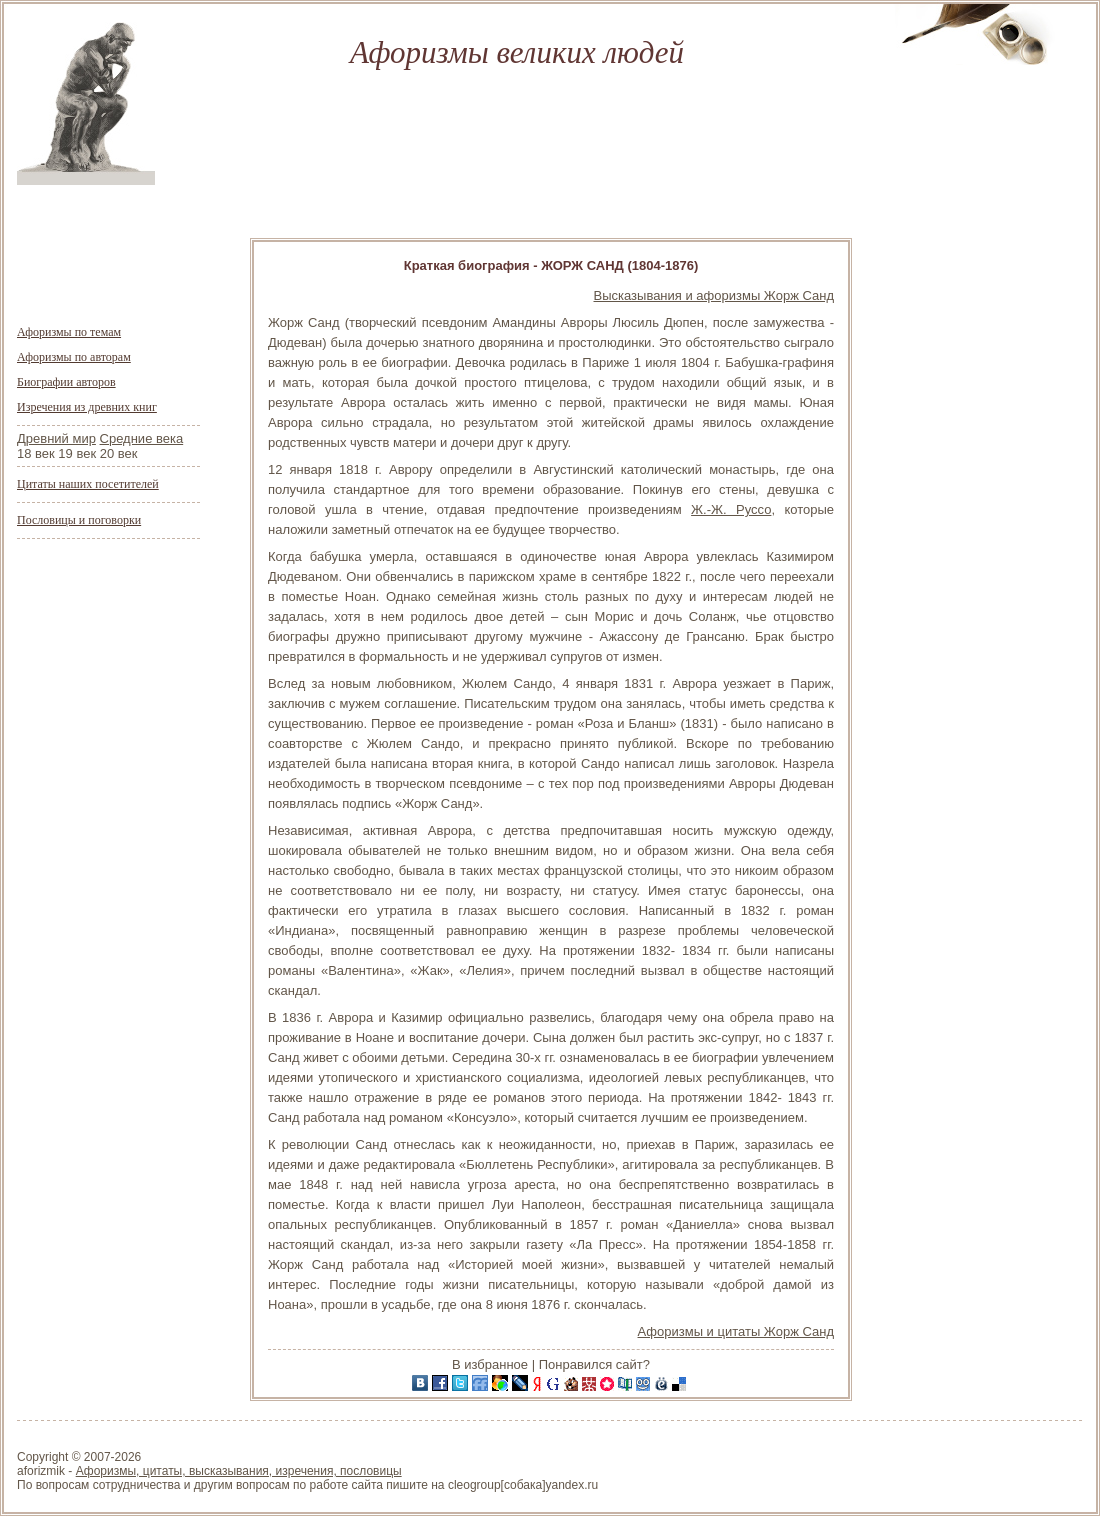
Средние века (142, 438)
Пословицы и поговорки (79, 520)
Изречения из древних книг (87, 407)
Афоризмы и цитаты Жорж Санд (736, 1331)
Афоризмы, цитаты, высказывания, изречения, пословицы (239, 1471)
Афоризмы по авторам (74, 357)
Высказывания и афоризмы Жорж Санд (714, 295)
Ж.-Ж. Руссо (731, 509)
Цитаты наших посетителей (88, 484)
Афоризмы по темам (69, 332)
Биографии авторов (66, 382)
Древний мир (56, 438)
